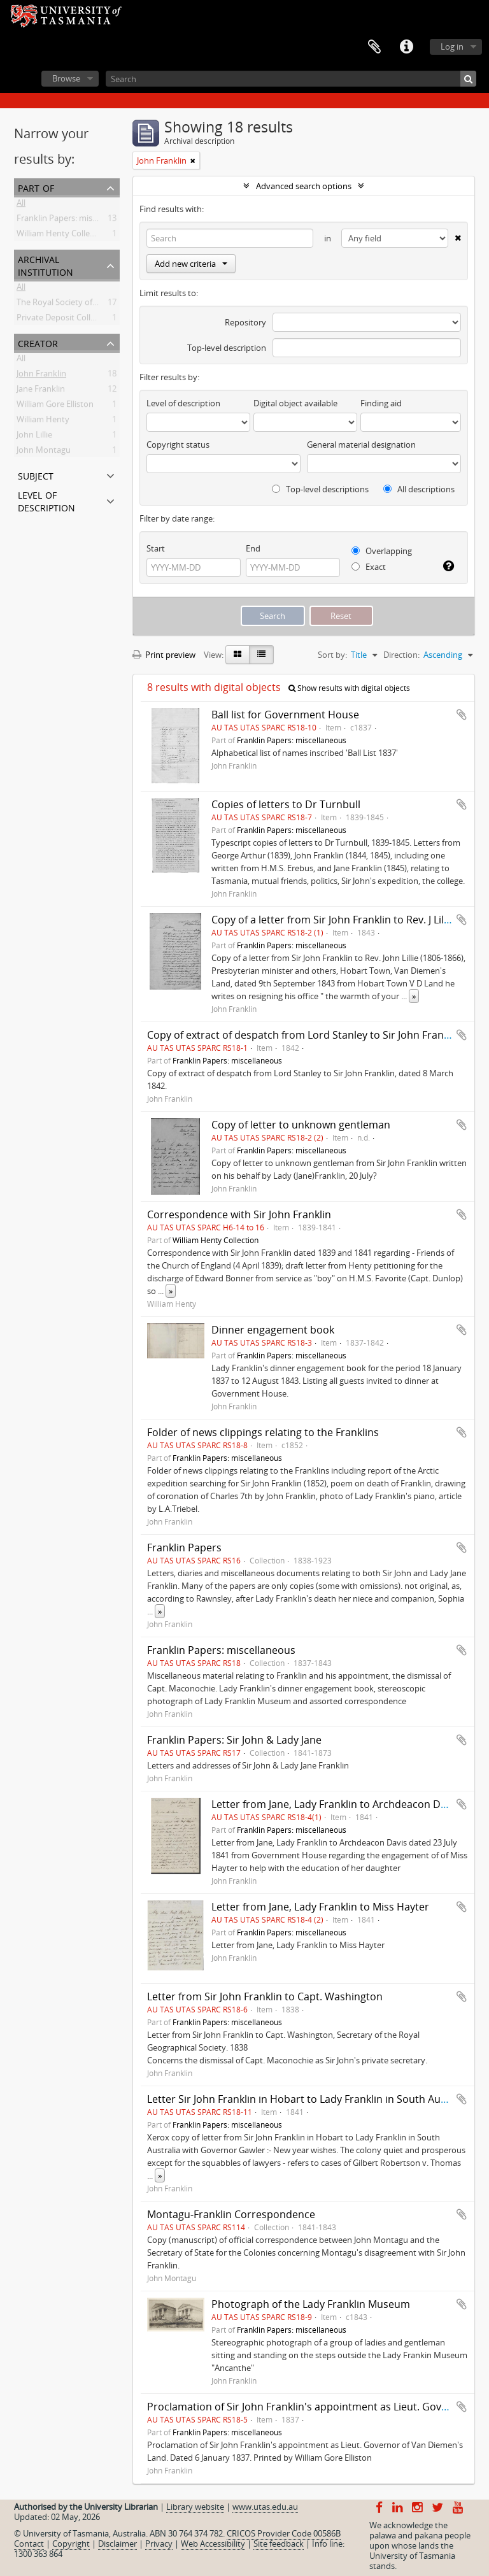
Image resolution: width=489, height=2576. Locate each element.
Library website (195, 2506)
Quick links (406, 47)
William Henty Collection (63, 235)
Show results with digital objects (349, 688)
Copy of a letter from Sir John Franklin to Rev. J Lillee (334, 920)
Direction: (401, 654)
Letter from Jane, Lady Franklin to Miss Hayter (320, 1907)
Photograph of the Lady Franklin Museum (310, 2304)
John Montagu (44, 452)
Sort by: (332, 654)
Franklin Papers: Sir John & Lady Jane (234, 1740)
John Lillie (34, 437)
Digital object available (295, 403)
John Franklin (41, 375)
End (253, 548)
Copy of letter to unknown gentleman (300, 1125)
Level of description (46, 500)
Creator (38, 342)
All (21, 205)
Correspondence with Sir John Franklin (239, 1214)
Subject (35, 474)
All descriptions (419, 489)
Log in (452, 46)
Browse (66, 78)
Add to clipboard (461, 714)
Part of (36, 187)
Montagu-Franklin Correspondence (231, 2214)
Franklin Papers (184, 1548)
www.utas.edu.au (265, 2506)
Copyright (71, 2543)
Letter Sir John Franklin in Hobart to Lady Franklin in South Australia (309, 2099)
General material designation (361, 444)
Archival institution (45, 265)
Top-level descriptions (320, 489)
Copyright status (177, 444)
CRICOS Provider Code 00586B (284, 2533)
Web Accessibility (213, 2543)
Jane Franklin (41, 391)
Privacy (159, 2543)
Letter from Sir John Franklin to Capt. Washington (265, 1996)
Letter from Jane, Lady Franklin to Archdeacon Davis (335, 1804)
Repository (245, 322)
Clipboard (374, 47)
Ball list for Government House (285, 715)
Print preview (163, 654)
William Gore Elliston (55, 406)
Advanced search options (303, 186)
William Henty (43, 421)
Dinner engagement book (272, 1330)
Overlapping (381, 551)
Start (155, 548)
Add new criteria (191, 263)
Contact (29, 2543)
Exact (368, 567)
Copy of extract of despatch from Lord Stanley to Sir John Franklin (303, 1035)
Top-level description (226, 347)
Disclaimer (117, 2543)
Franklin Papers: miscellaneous (74, 220)
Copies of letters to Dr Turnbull (285, 804)
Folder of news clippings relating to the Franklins (263, 1432)
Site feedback (278, 2543)
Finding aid (381, 403)
